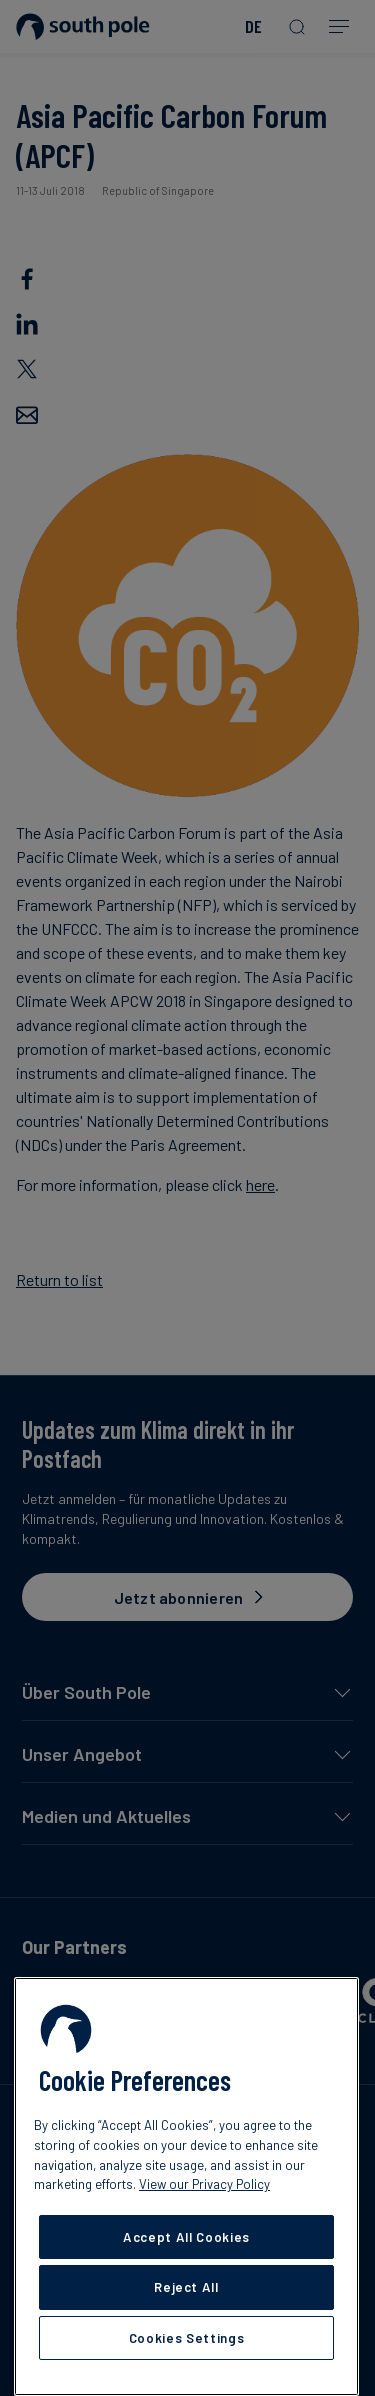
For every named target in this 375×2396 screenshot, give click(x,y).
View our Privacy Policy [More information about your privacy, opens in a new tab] (204, 2184)
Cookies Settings (187, 2338)
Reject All (186, 2287)
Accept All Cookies (186, 2237)
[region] (186, 2186)
